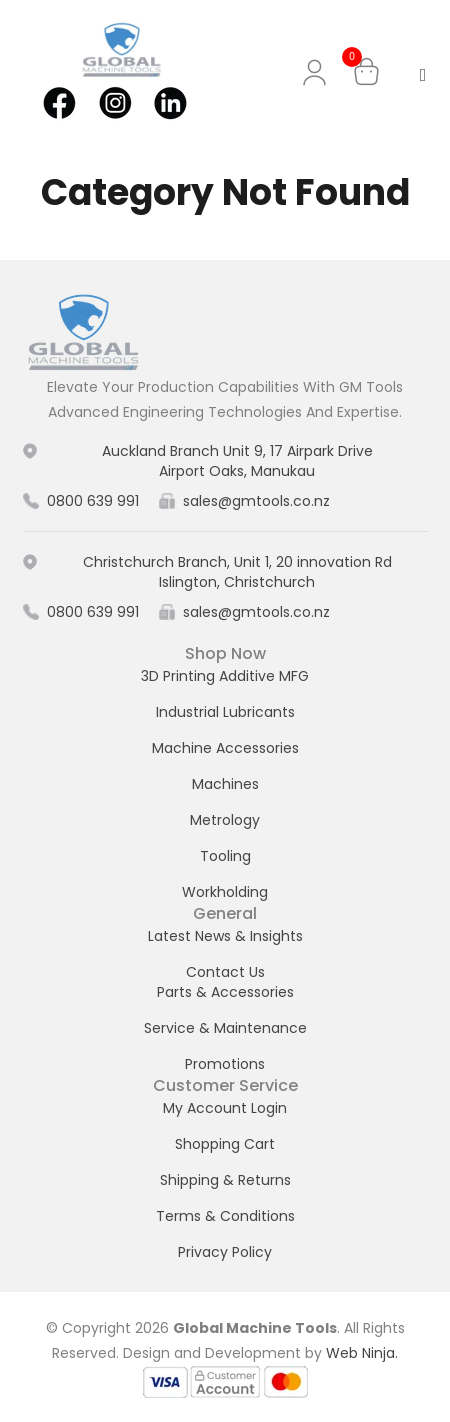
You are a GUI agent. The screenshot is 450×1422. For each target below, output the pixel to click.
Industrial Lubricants (225, 712)
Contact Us (225, 972)
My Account (318, 72)
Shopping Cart (225, 1144)
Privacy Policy (225, 1252)
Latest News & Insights (225, 936)
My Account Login (225, 1108)
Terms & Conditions (225, 1216)
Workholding (225, 892)
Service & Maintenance (225, 1028)
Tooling (225, 856)
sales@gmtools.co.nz (256, 501)
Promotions (225, 1064)
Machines (225, 784)
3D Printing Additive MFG (225, 676)
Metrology (225, 820)
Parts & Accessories (225, 992)
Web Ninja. (362, 1353)
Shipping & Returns (225, 1180)
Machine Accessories (225, 748)
